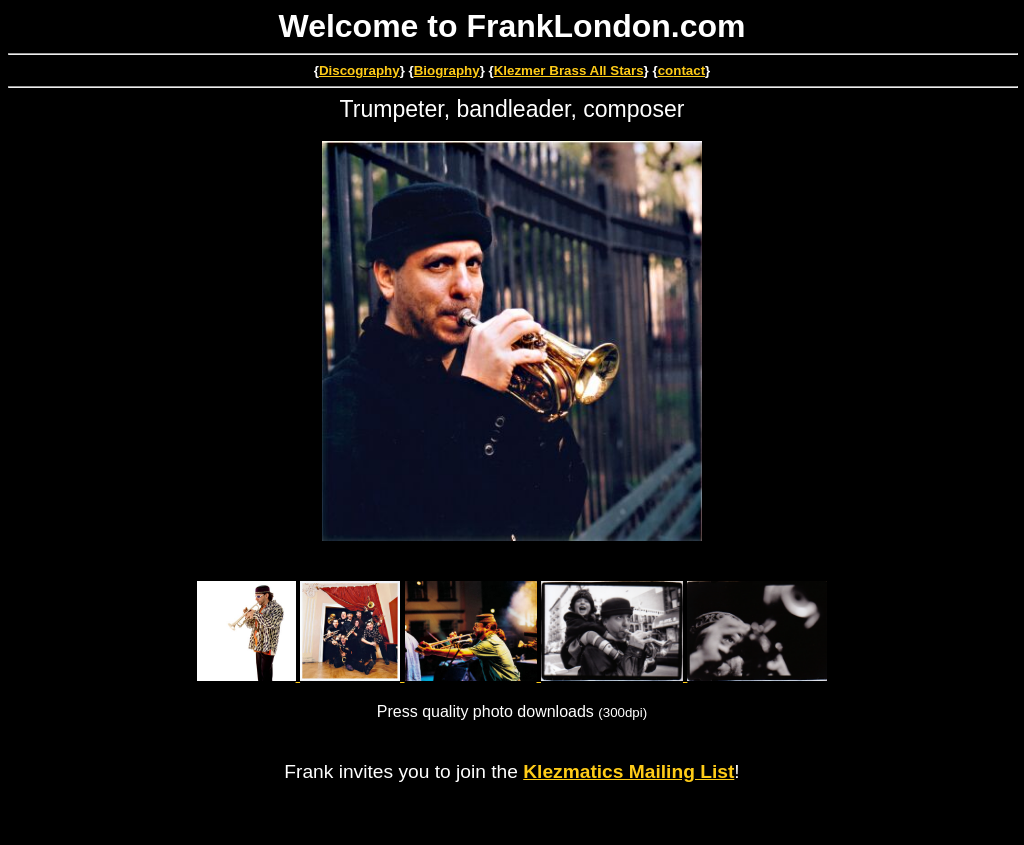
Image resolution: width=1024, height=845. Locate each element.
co (666, 70)
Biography (447, 70)
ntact (689, 70)
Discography (359, 70)
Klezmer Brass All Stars (569, 70)
